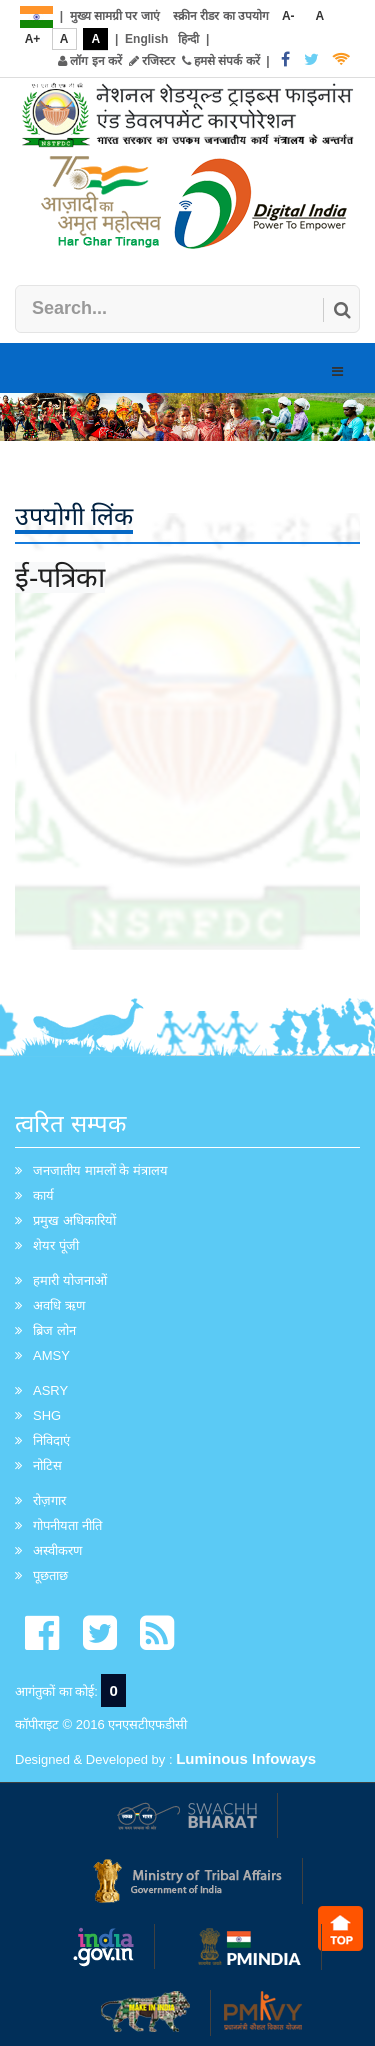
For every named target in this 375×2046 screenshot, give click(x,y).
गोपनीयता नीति (67, 1525)
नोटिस (47, 1465)
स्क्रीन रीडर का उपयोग (221, 16)
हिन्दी (188, 39)
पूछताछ (50, 1575)
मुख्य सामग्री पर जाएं (115, 16)
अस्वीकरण (57, 1550)
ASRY (50, 1390)
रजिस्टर (152, 61)
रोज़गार (49, 1500)
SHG (47, 1415)
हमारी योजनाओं (70, 1280)
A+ (33, 39)
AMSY (51, 1355)
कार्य (43, 1195)
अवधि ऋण (59, 1305)
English (146, 39)
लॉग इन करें (90, 61)
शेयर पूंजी (56, 1245)
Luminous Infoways (246, 1758)
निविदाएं (51, 1440)
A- (288, 16)
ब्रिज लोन (54, 1330)
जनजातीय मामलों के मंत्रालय (100, 1170)
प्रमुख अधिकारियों (74, 1220)
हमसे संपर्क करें (221, 61)
